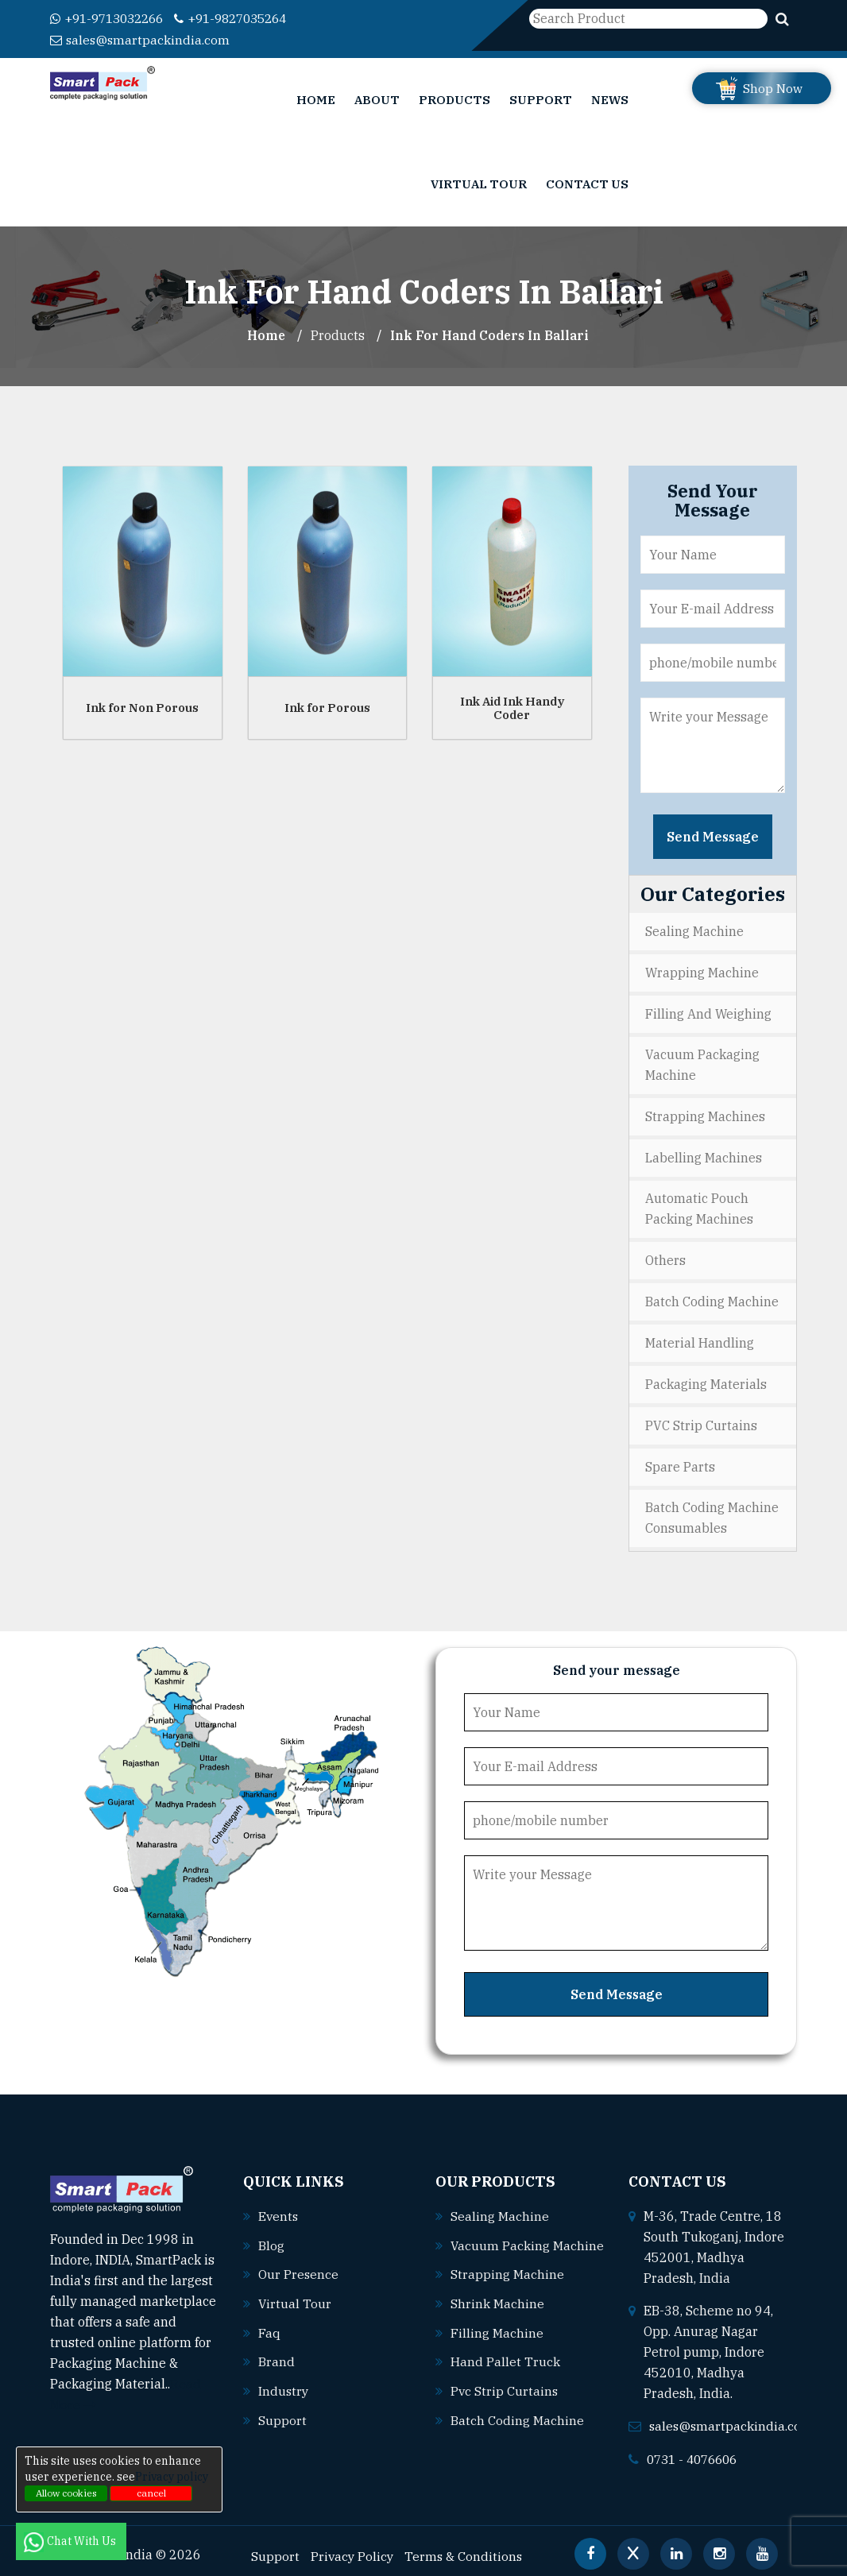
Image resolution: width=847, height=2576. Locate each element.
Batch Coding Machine (712, 1295)
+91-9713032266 (111, 18)
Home (315, 98)
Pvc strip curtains (505, 2399)
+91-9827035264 (245, 18)
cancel (151, 2493)
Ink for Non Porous (142, 706)
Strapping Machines (705, 1112)
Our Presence (298, 2263)
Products (454, 98)
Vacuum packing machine (512, 2256)
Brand (276, 2349)
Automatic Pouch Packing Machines (699, 1204)
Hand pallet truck (505, 2370)
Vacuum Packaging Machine (702, 1061)
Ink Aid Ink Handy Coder (512, 706)
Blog (271, 2234)
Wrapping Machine (702, 970)
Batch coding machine (517, 2427)
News (609, 98)
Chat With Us (71, 2541)
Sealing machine (500, 2206)
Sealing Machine (694, 930)
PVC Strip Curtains (701, 1417)
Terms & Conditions (466, 2545)
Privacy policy (171, 2477)
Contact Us (587, 183)
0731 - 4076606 (696, 2448)
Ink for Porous (327, 706)
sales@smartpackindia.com (141, 39)
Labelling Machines (703, 1153)
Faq (269, 2320)
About (377, 98)
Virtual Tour (479, 183)
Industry (284, 2377)
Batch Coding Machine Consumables (712, 1508)
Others (665, 1255)
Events (279, 2206)
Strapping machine (507, 2284)
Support (540, 98)
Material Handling (699, 1336)
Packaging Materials (706, 1376)
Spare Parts (680, 1457)
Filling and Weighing (708, 1011)
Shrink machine (497, 2313)
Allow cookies (66, 2493)
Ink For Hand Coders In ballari (490, 334)
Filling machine (497, 2342)
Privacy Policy (353, 2545)
